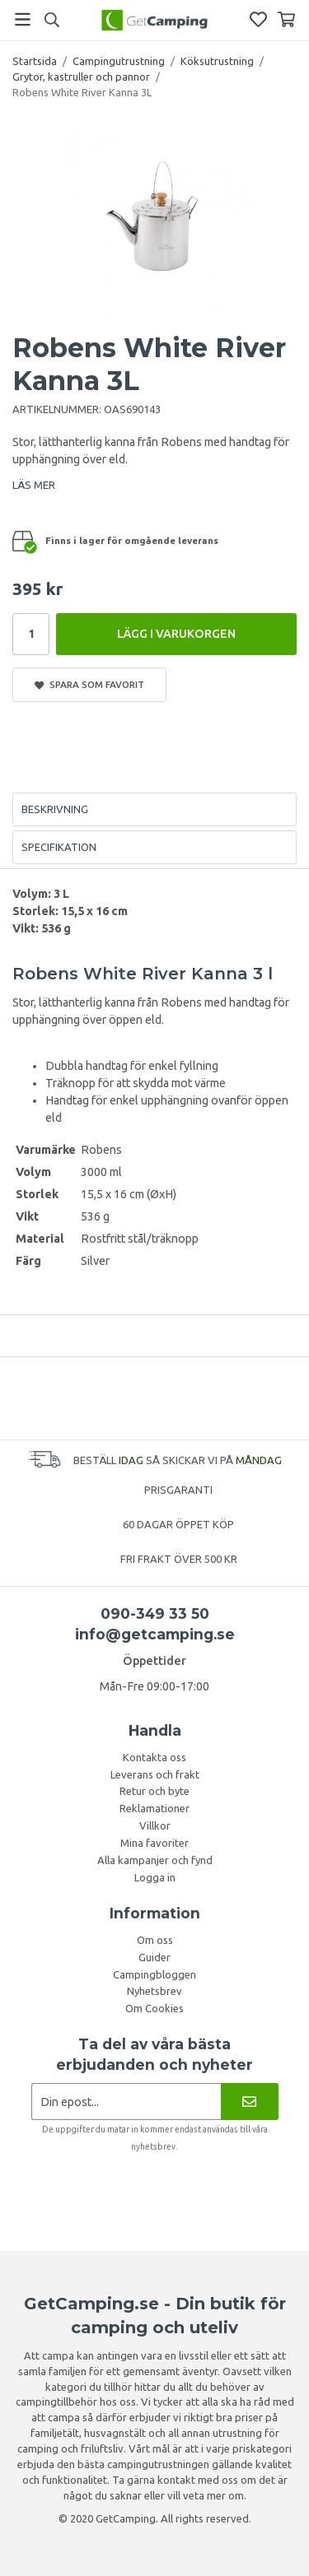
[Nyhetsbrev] (249, 2101)
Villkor (155, 1825)
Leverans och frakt (154, 1774)
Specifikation (58, 847)
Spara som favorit (89, 684)
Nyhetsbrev (154, 1991)
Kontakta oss (154, 1757)
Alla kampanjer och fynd (155, 1860)
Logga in (155, 1877)
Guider (154, 1957)
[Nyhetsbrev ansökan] (126, 2101)
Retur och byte (154, 1791)
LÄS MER (33, 485)
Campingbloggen (154, 1974)
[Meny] (22, 19)
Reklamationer (154, 1808)
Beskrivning (54, 809)
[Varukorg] (286, 19)
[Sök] (51, 19)
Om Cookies (154, 2008)
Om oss (155, 1940)
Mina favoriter (154, 1842)
